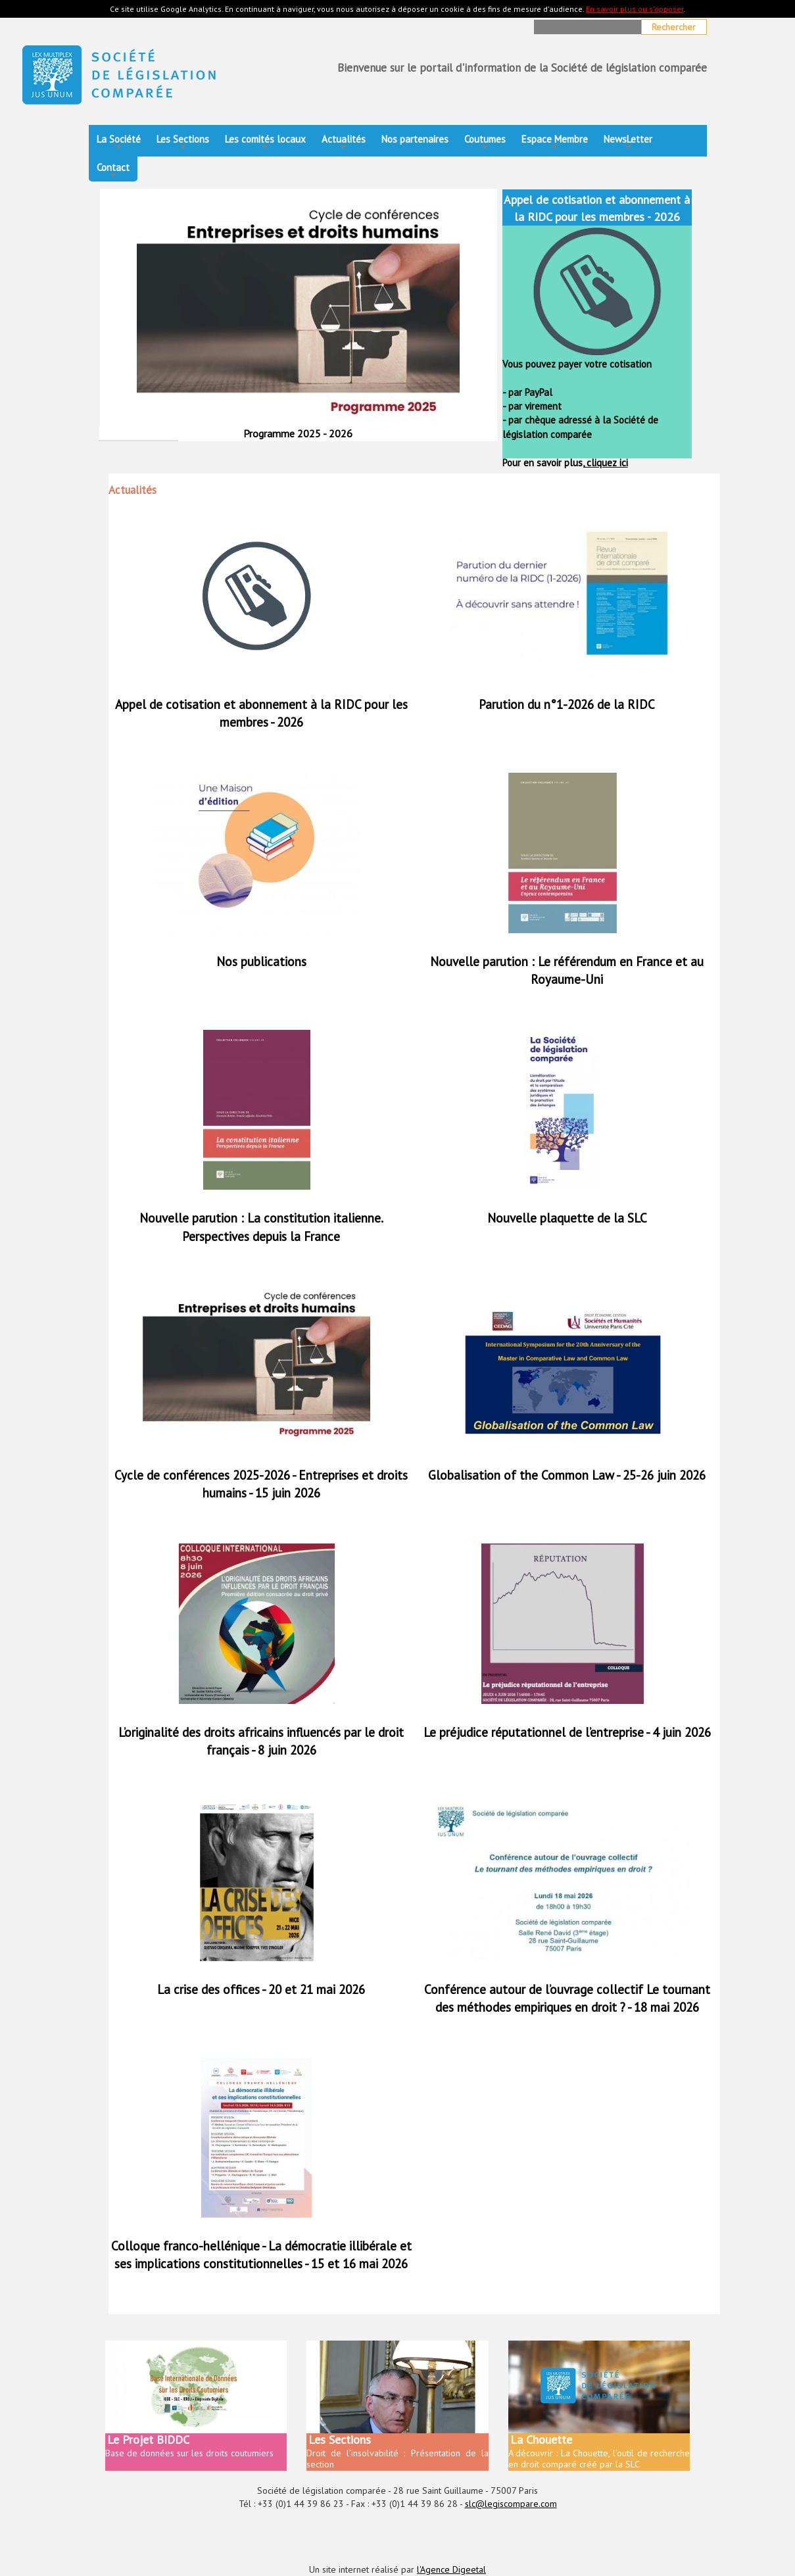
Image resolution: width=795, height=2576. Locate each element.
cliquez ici (606, 462)
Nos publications (261, 961)
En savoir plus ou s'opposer (634, 9)
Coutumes (485, 143)
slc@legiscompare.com (511, 2504)
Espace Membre (554, 143)
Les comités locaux (265, 143)
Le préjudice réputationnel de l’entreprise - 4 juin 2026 (567, 1732)
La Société (119, 143)
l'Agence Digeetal (451, 2569)
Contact (113, 171)
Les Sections (183, 143)
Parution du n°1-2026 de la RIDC (567, 704)
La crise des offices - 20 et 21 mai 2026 (261, 1989)
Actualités (344, 143)
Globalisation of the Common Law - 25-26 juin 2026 (567, 1475)
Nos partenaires (414, 139)
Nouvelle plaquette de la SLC (567, 1218)
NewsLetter (628, 143)
